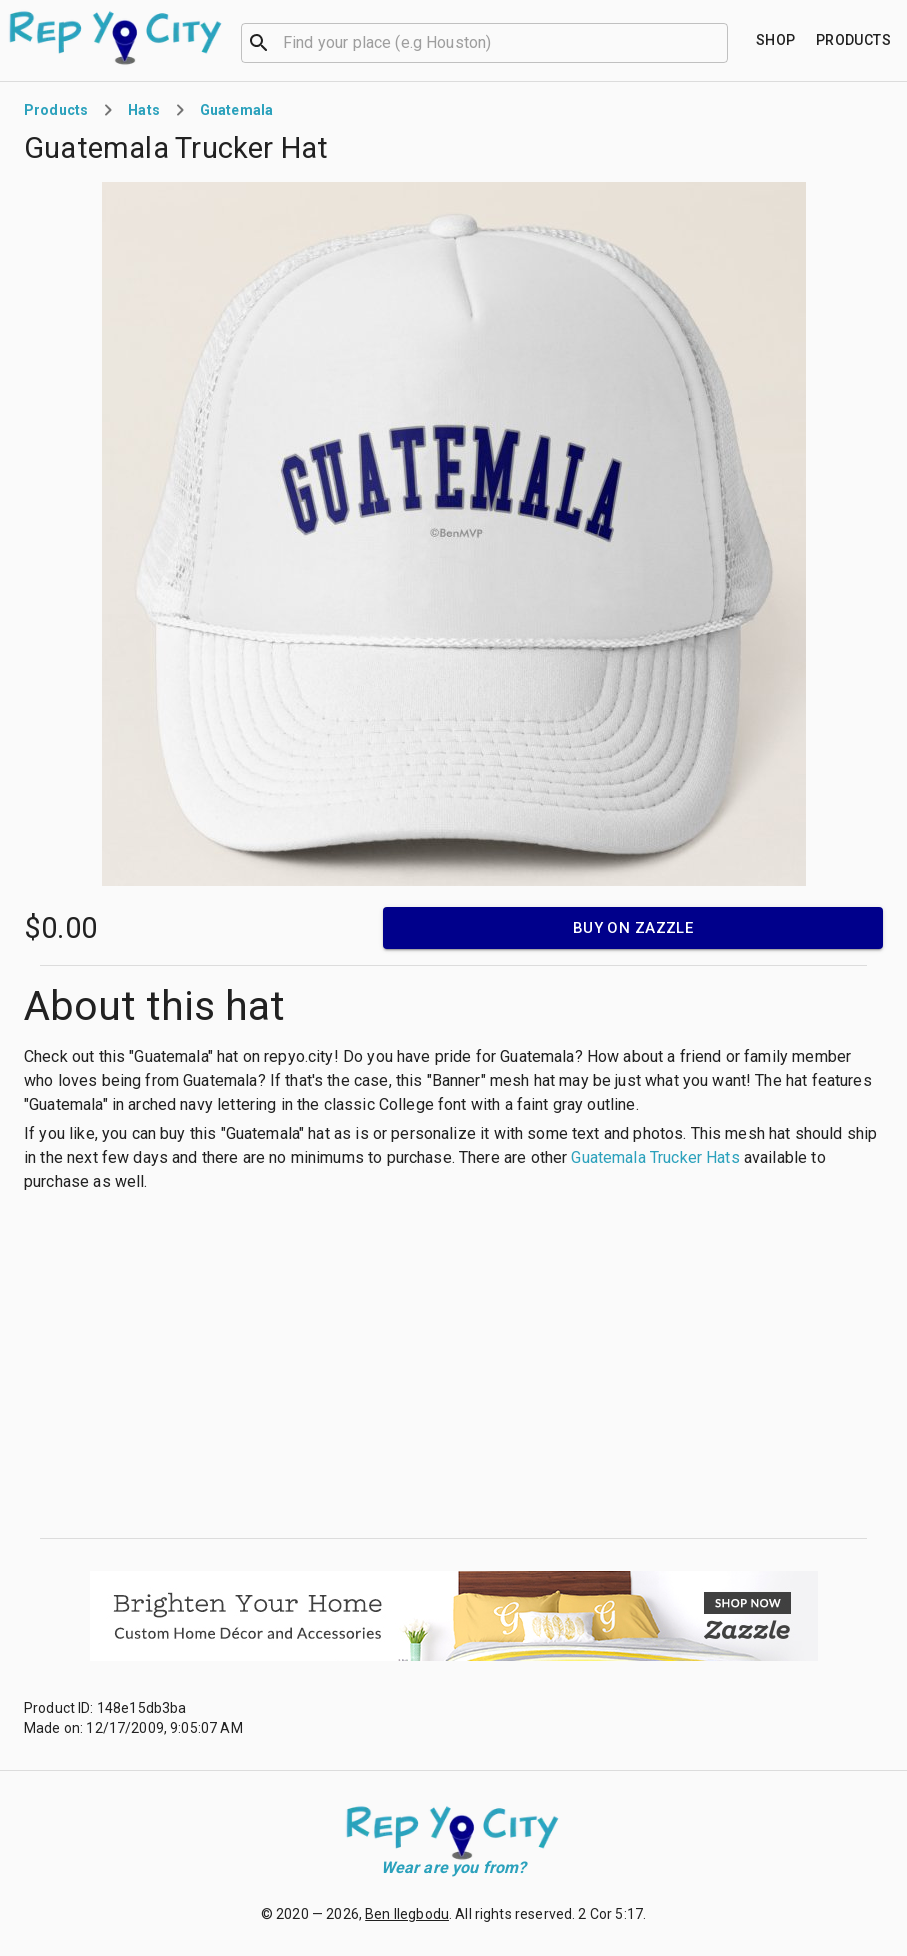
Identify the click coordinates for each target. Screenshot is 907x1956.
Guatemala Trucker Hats (655, 1157)
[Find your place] (776, 40)
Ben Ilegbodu (407, 1914)
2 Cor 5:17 (610, 1914)
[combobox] (484, 41)
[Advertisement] (453, 1366)
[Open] (719, 43)
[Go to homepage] (116, 38)
